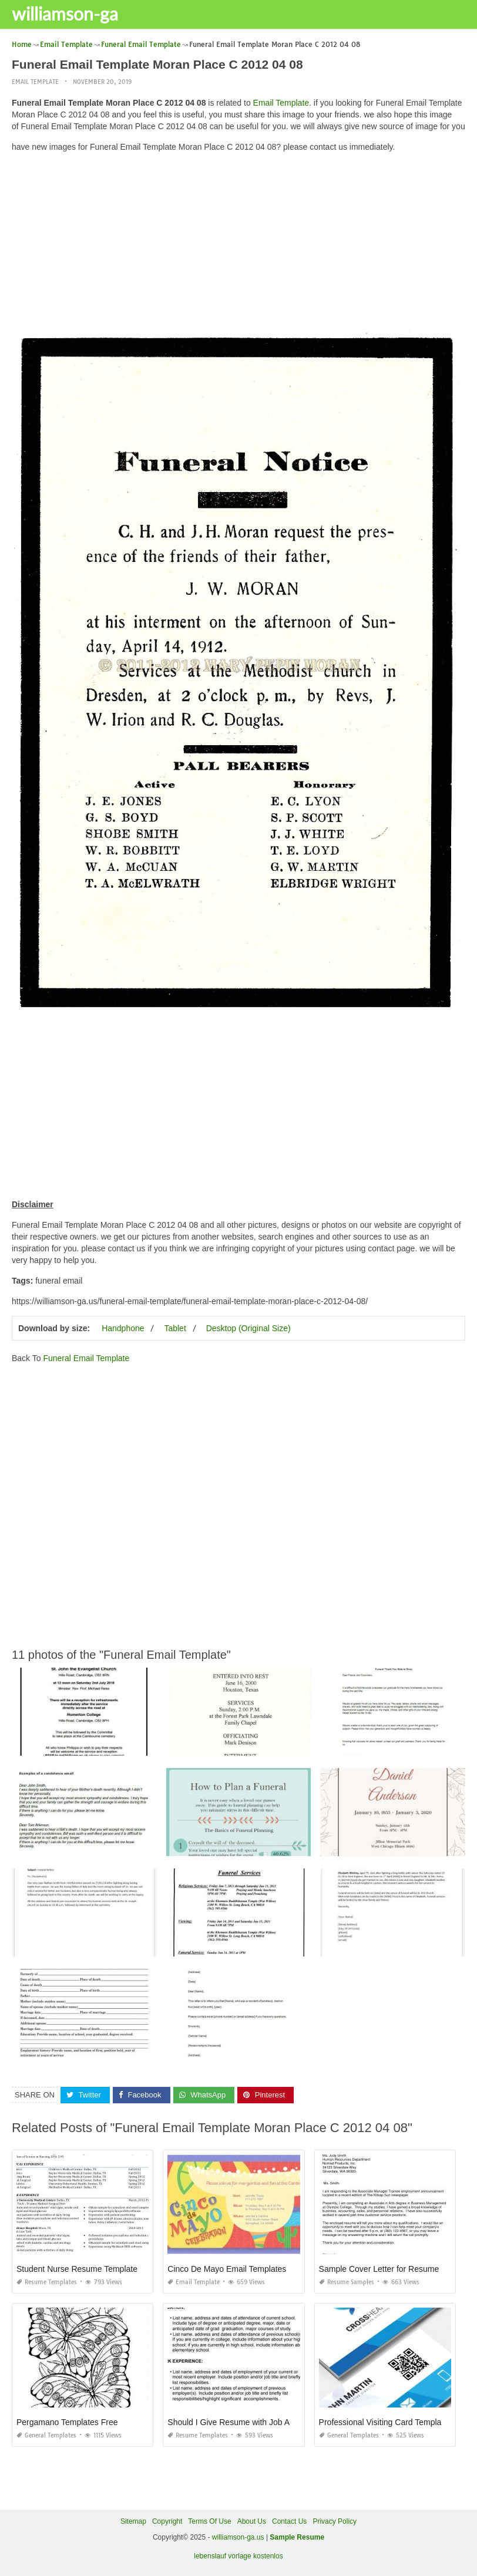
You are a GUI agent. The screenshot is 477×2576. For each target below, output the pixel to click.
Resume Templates (46, 2282)
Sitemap (133, 2521)
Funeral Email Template (86, 1358)
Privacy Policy (335, 2521)
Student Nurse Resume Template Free (86, 2269)
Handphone (123, 1328)
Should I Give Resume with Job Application (245, 2422)
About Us (251, 2521)
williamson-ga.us (238, 2537)
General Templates (46, 2435)
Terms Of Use (209, 2521)
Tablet (175, 1328)
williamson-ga (65, 13)
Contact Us (289, 2521)
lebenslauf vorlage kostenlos (238, 2556)
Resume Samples (346, 2282)
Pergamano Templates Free (67, 2422)
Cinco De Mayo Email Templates (226, 2269)
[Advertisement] (238, 243)
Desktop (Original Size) (248, 1328)
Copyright (167, 2521)
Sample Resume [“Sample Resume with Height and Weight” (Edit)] (297, 2537)
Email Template (35, 82)
